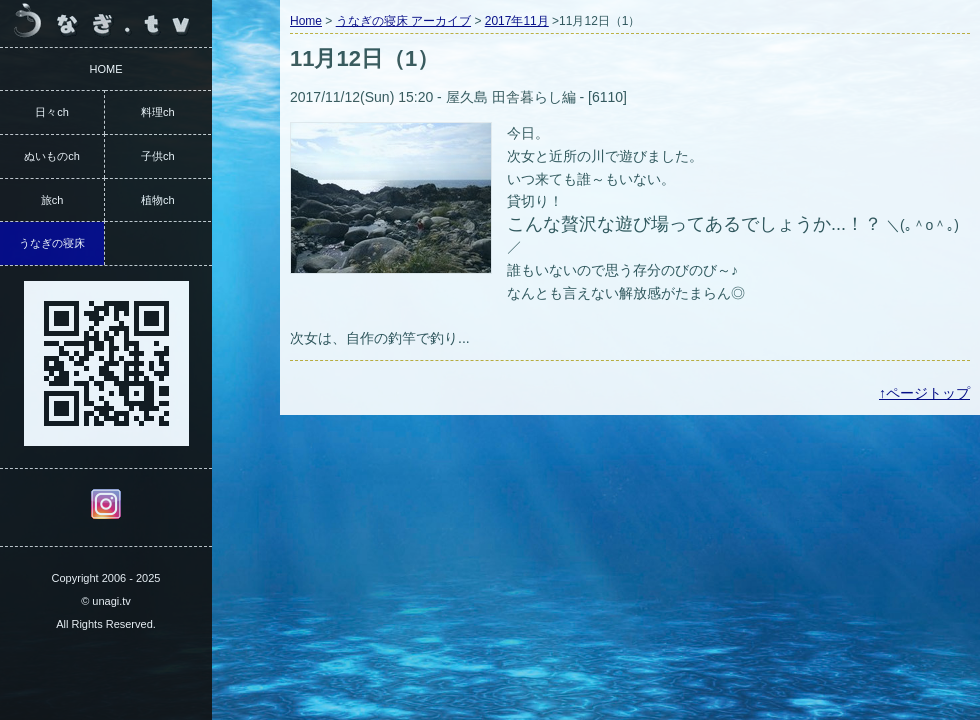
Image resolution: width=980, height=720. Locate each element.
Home (306, 21)
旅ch (52, 200)
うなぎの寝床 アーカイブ (403, 21)
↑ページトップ (924, 393)
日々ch (52, 112)
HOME (106, 69)
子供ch (158, 156)
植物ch (158, 200)
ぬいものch (52, 156)
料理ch (158, 112)
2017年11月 (517, 21)
